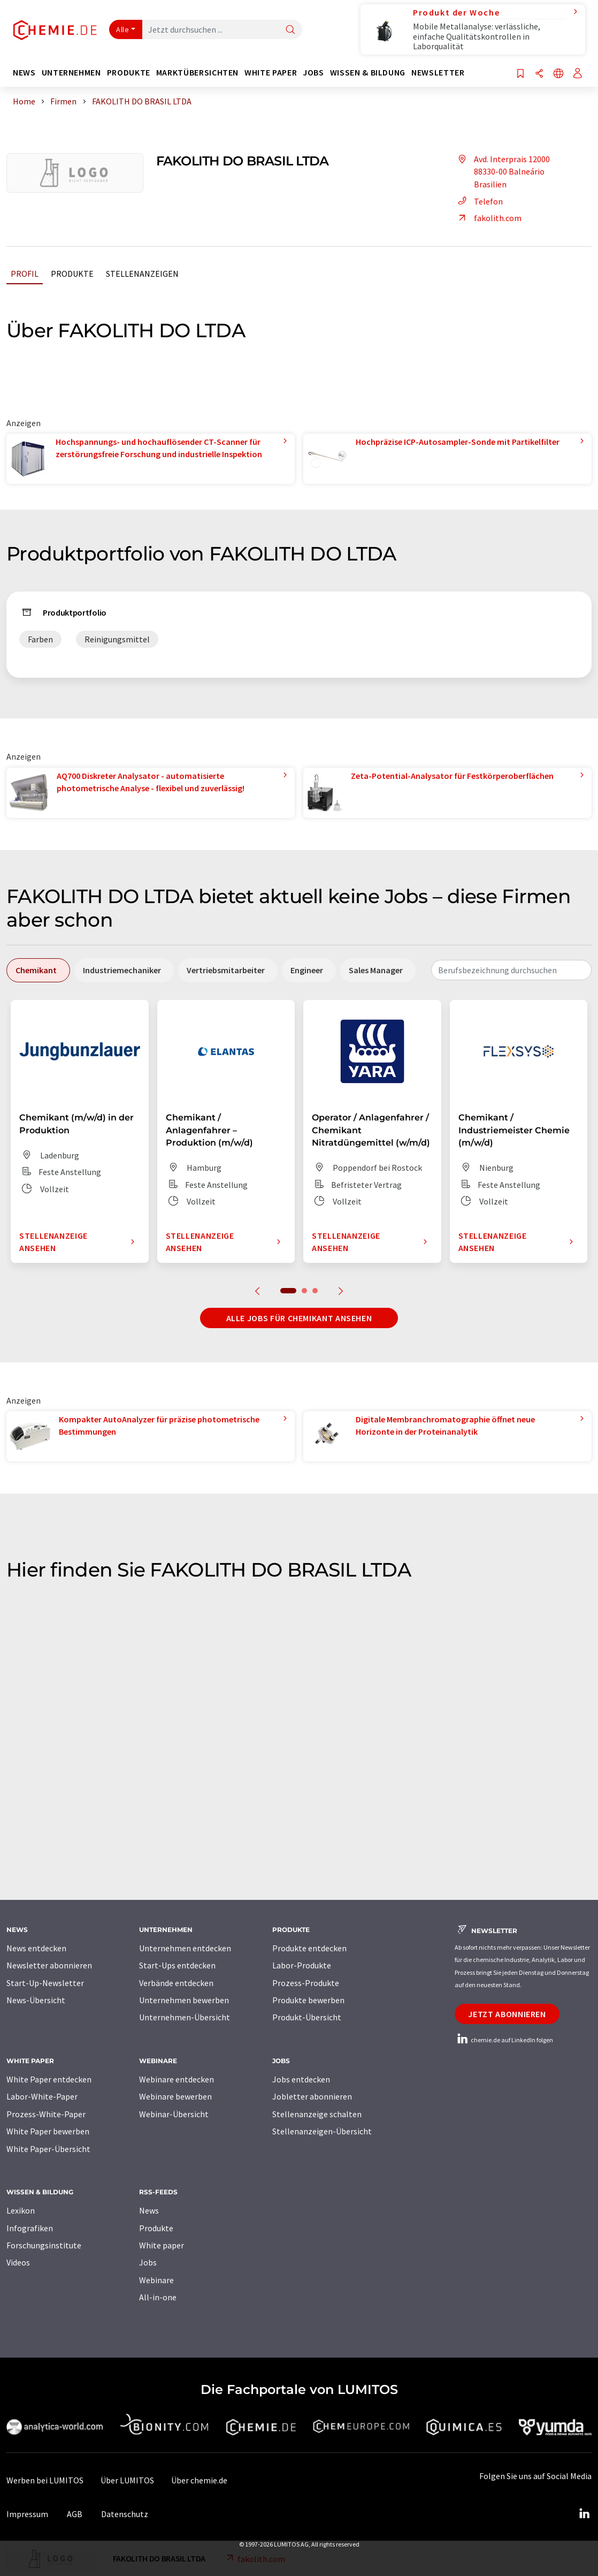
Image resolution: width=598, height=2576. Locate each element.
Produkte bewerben (308, 2000)
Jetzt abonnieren (507, 2014)
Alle (122, 29)
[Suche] (290, 30)
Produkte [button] (128, 72)
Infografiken (29, 2228)
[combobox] (511, 970)
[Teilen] (539, 74)
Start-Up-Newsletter (45, 1983)
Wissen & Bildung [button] (367, 72)
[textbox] (511, 970)
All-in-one (158, 2297)
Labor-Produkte (301, 1965)
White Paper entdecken (48, 2079)
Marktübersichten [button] (197, 72)
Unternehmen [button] (71, 72)
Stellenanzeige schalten (317, 2114)
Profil (25, 273)
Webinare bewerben (175, 2096)
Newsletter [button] (437, 72)
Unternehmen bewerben (184, 2000)
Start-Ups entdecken (177, 1965)
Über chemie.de (199, 2480)
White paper (161, 2245)
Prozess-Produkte (305, 1983)
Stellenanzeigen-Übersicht (322, 2131)
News (149, 2210)
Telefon (479, 201)
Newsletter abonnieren (49, 1965)
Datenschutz (124, 2514)
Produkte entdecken (309, 1948)
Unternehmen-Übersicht (184, 2017)
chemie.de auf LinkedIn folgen (504, 2040)
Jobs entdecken (301, 2079)
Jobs (148, 2262)
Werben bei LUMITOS (44, 2480)
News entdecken (36, 1948)
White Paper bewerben (47, 2131)
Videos (18, 2262)
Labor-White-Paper (42, 2096)
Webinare (156, 2280)
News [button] (24, 72)
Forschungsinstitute (43, 2245)
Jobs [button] (313, 72)
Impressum (27, 2514)
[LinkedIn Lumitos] (584, 2514)
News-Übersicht (35, 2000)
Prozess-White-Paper (46, 2114)
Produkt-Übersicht (306, 2017)
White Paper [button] (270, 72)
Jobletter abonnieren (312, 2096)
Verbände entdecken (176, 1983)
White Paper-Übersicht (48, 2148)
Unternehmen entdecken (185, 1948)
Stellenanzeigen (142, 273)
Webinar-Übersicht (174, 2114)
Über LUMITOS (127, 2480)
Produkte (72, 273)
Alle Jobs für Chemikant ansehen (299, 1318)
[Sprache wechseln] (558, 74)
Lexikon (20, 2210)
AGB (74, 2514)
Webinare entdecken (176, 2079)
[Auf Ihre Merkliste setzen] (520, 74)
